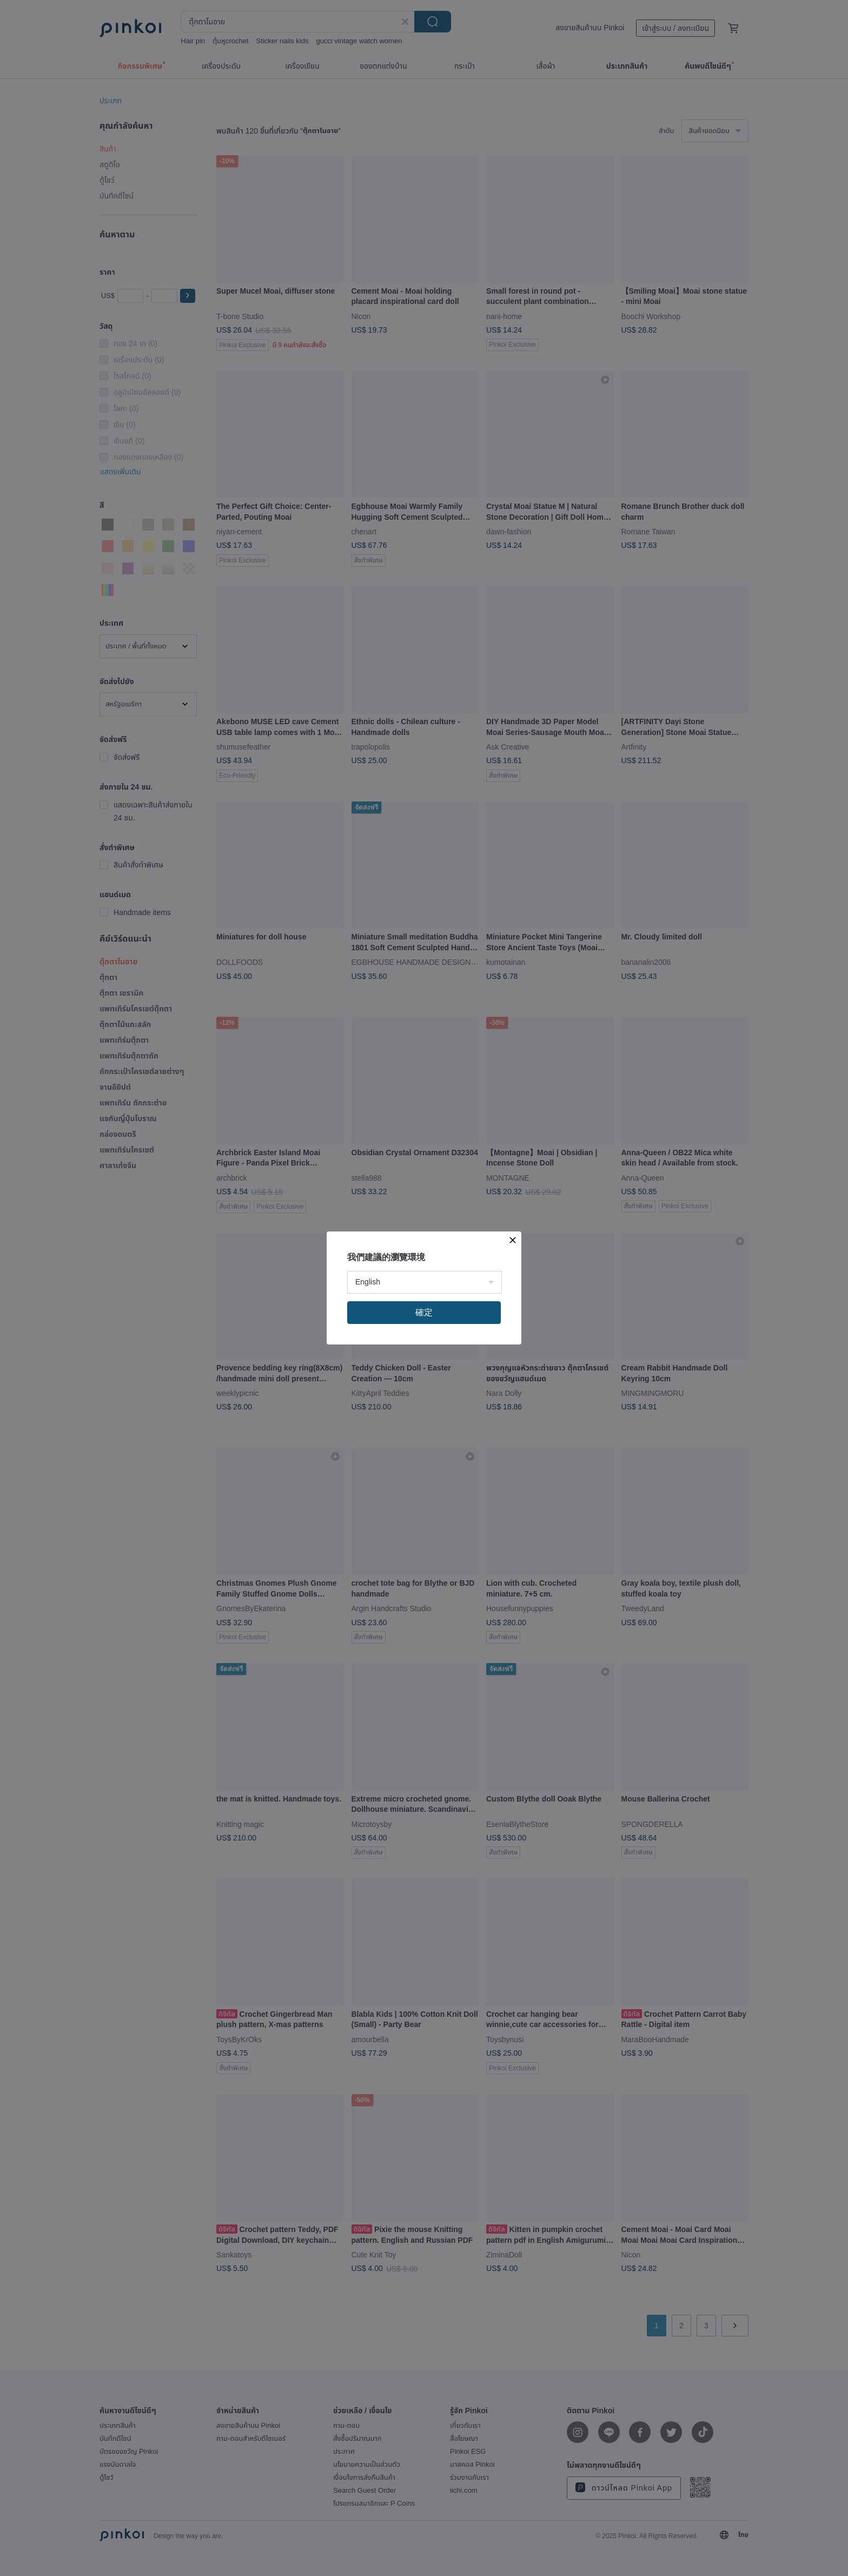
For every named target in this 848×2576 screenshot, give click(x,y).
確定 (424, 1312)
